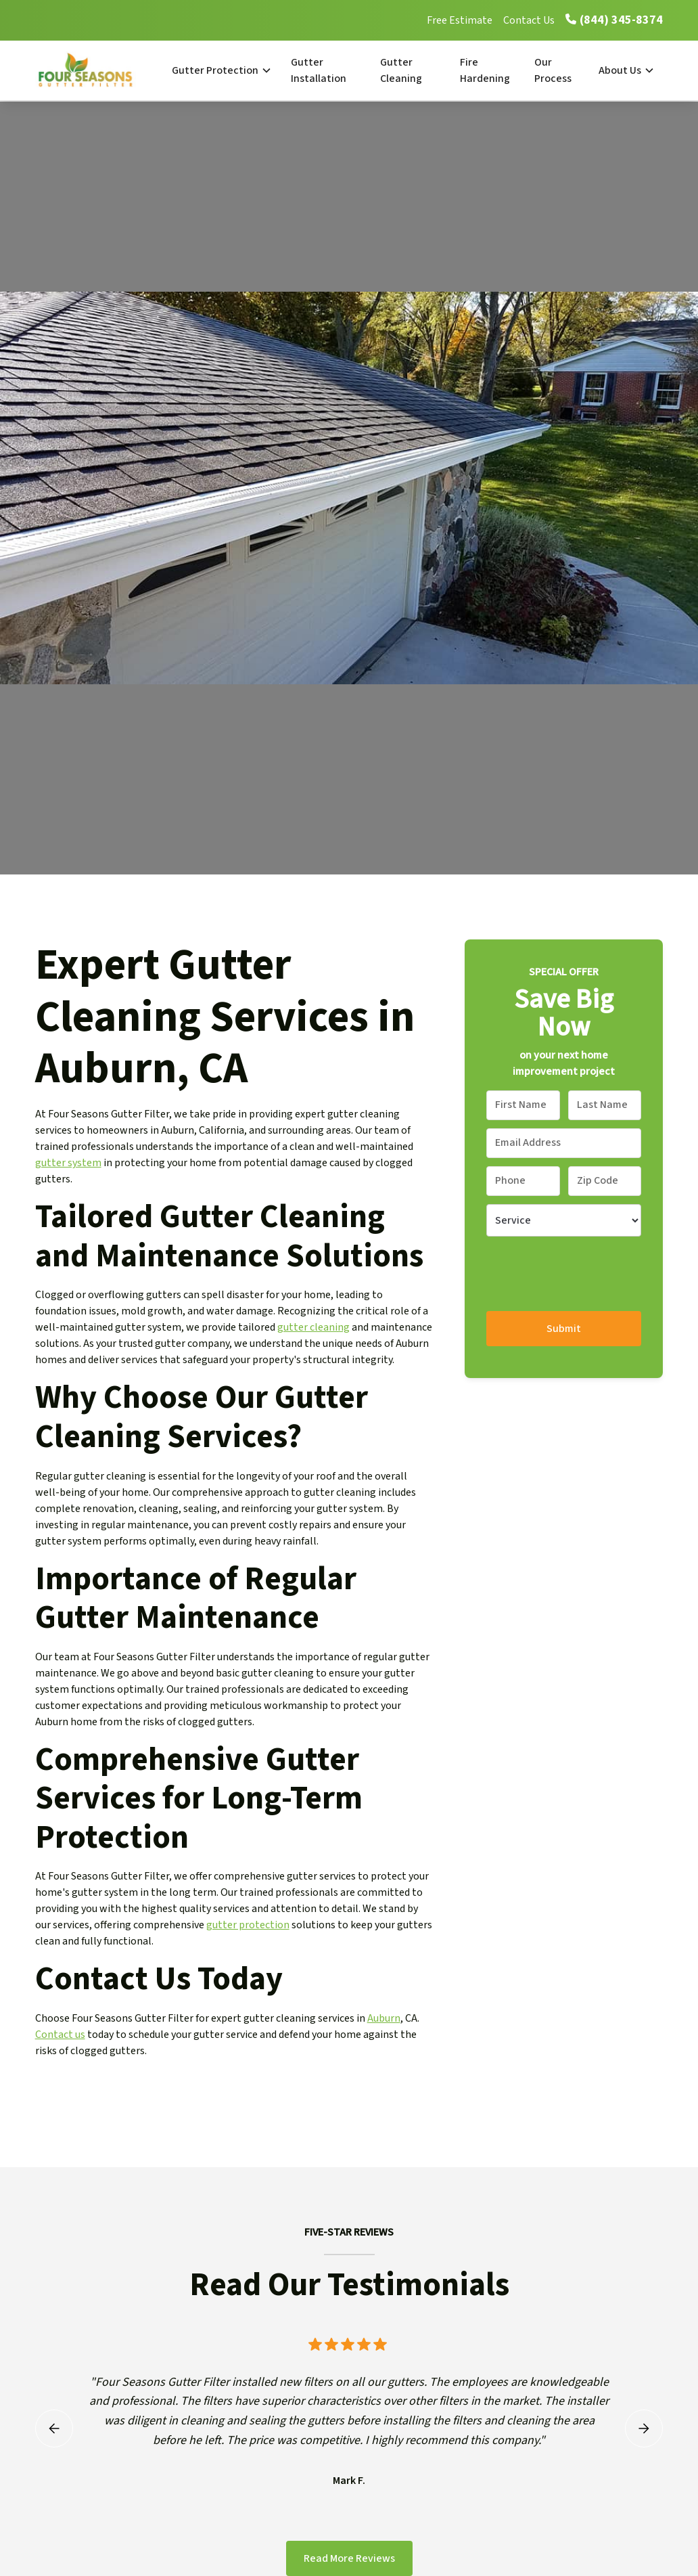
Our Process (553, 70)
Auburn (383, 2018)
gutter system (68, 1162)
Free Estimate (459, 20)
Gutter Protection (215, 70)
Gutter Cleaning (401, 70)
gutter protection (247, 1924)
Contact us (60, 2034)
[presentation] (589, 1271)
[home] (98, 70)
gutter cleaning (313, 1327)
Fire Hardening (485, 70)
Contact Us (529, 20)
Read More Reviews (349, 2558)
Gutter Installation (318, 70)
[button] (220, 70)
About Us (620, 70)
